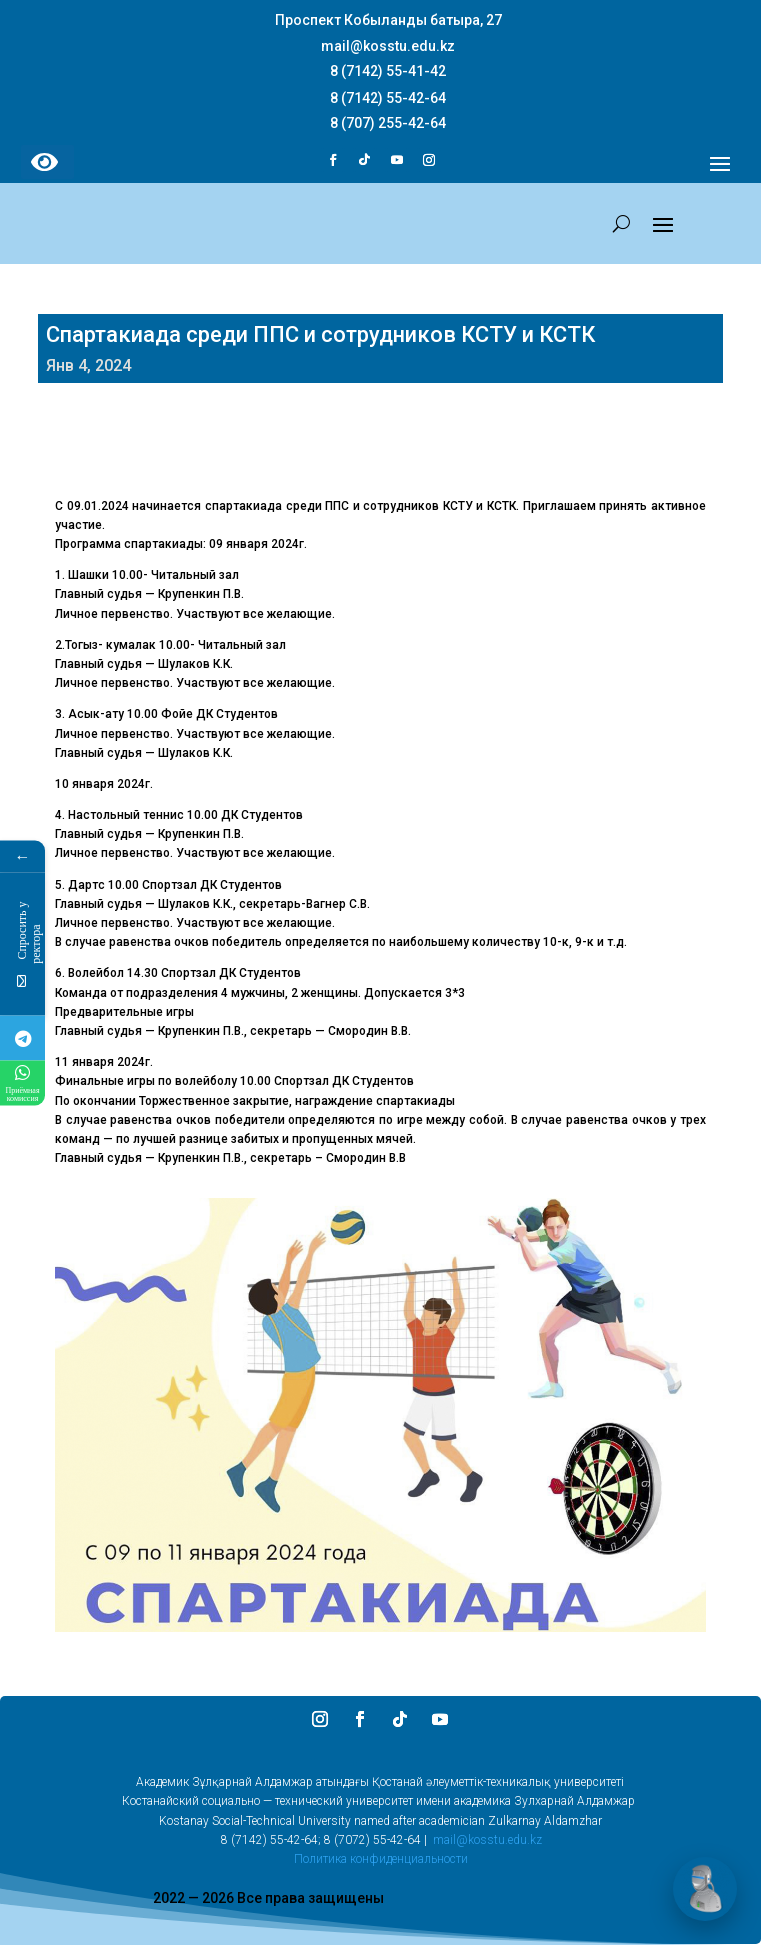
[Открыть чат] (705, 1889)
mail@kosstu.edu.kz (487, 1840)
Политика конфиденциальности (381, 1859)
